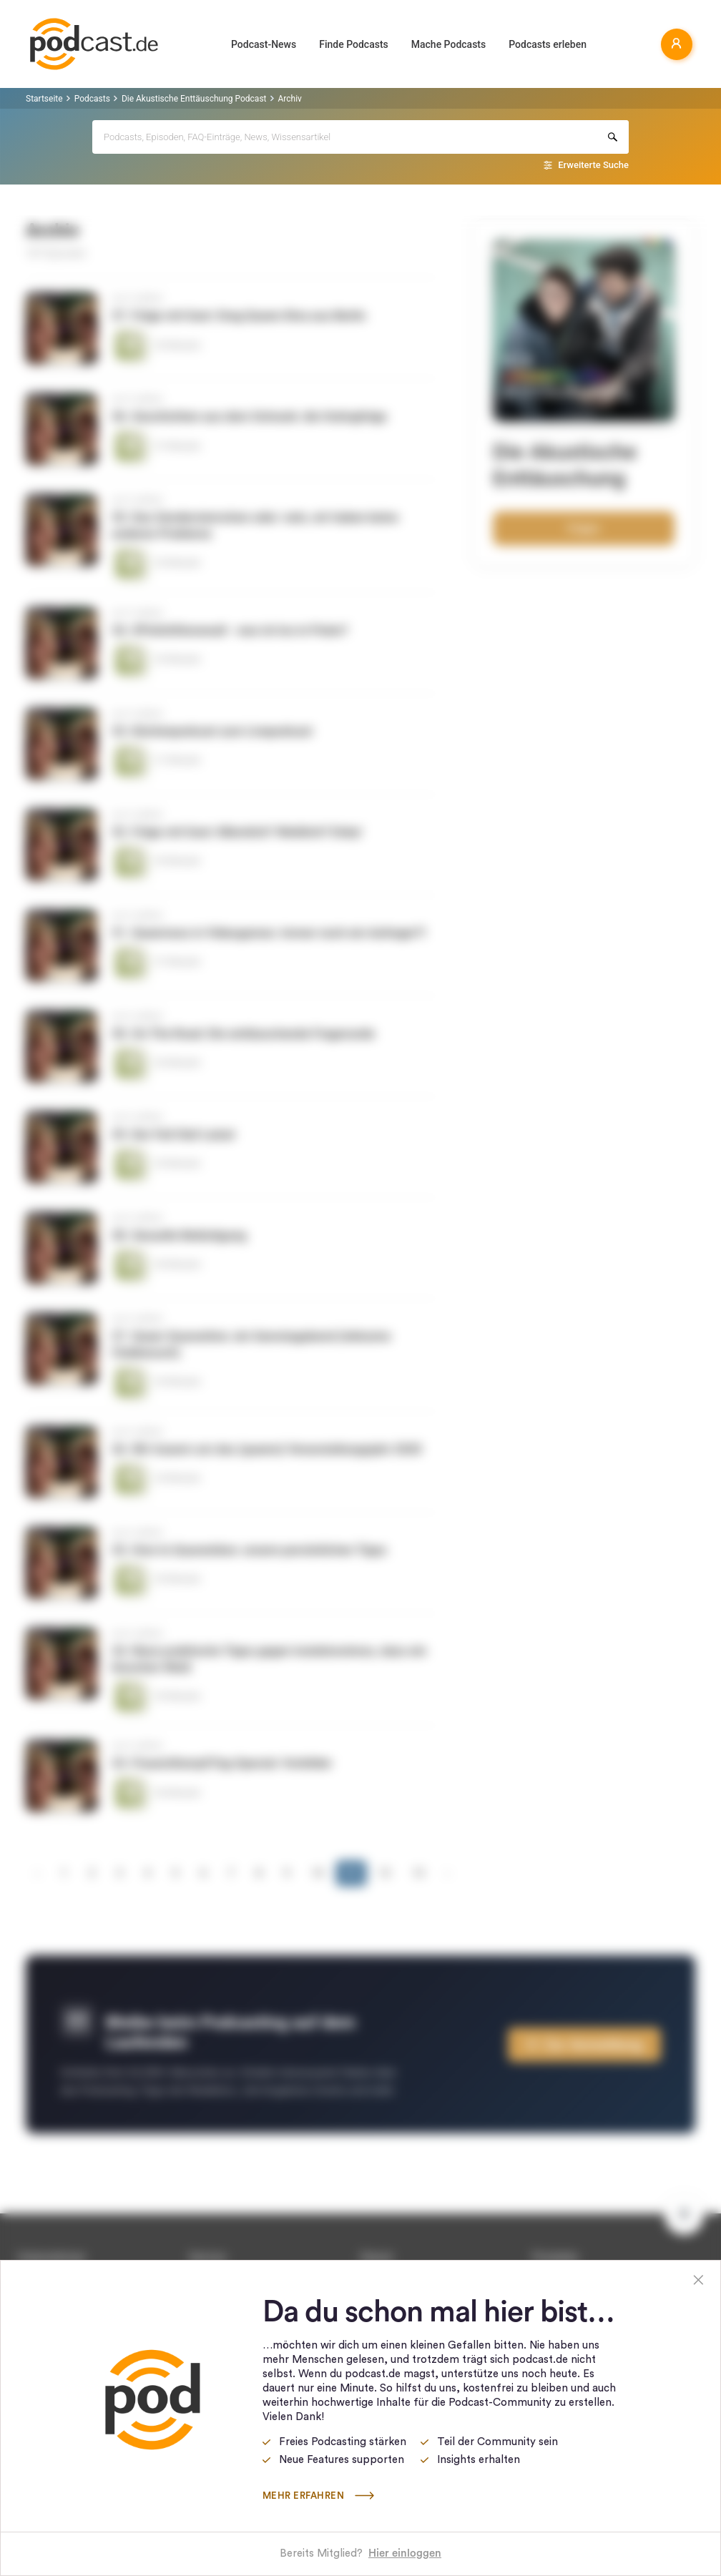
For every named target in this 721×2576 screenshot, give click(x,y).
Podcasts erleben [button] (548, 44)
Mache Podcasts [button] (448, 44)
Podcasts (92, 99)
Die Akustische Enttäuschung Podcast (194, 99)
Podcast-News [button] (263, 44)
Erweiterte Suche (593, 164)
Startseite (44, 99)
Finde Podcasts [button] (353, 44)
